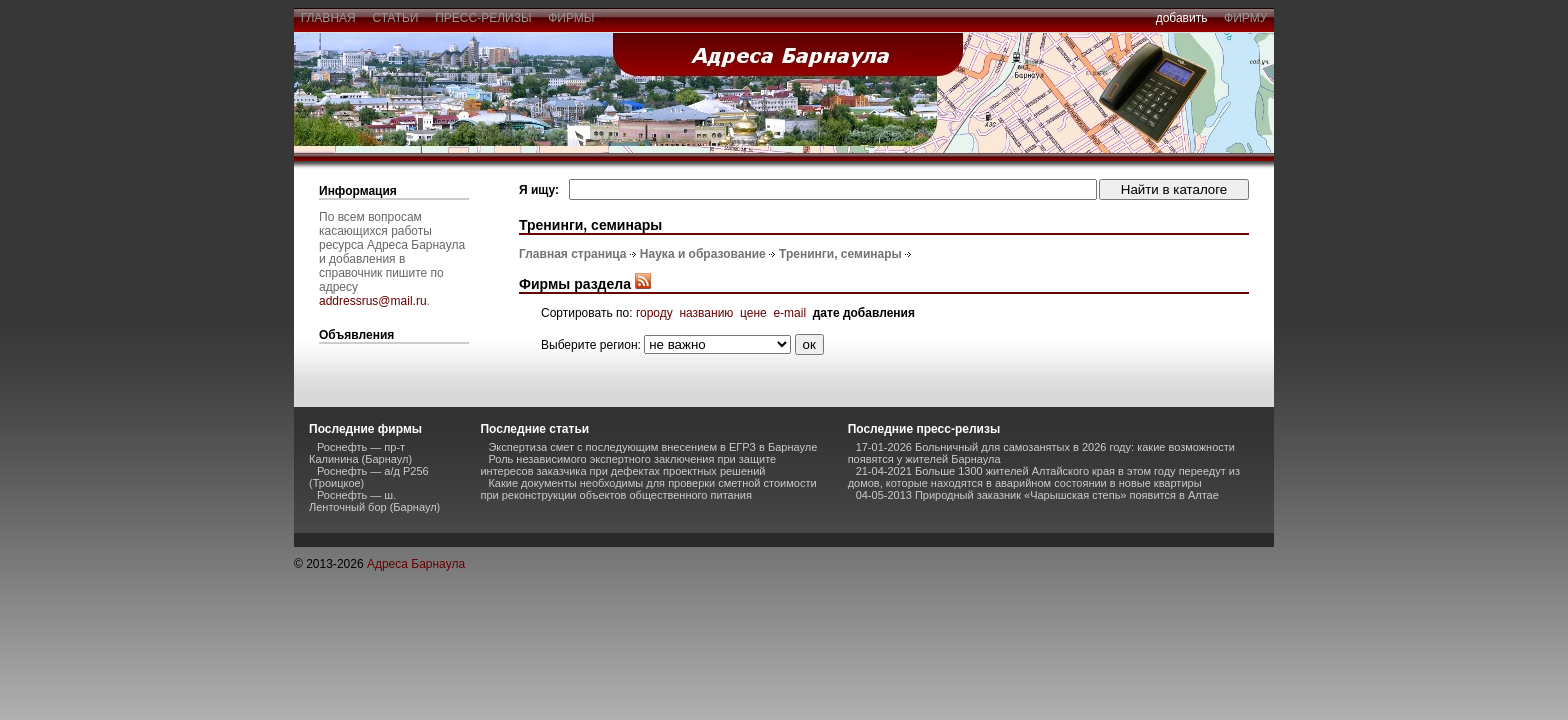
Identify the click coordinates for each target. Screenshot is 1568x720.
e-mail (789, 313)
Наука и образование (703, 254)
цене (753, 313)
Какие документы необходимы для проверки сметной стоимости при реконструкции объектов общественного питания (648, 489)
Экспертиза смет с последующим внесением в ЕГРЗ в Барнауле (652, 447)
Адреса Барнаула (416, 564)
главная (328, 18)
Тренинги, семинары (840, 254)
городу (654, 313)
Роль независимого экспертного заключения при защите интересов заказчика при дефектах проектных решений (628, 465)
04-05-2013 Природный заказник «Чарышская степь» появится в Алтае (1037, 495)
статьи (395, 18)
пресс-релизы (484, 18)
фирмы (572, 18)
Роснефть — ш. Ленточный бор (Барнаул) (374, 501)
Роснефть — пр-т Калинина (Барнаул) (360, 453)
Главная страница (573, 254)
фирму (1245, 18)
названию (706, 313)
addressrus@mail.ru (373, 301)
